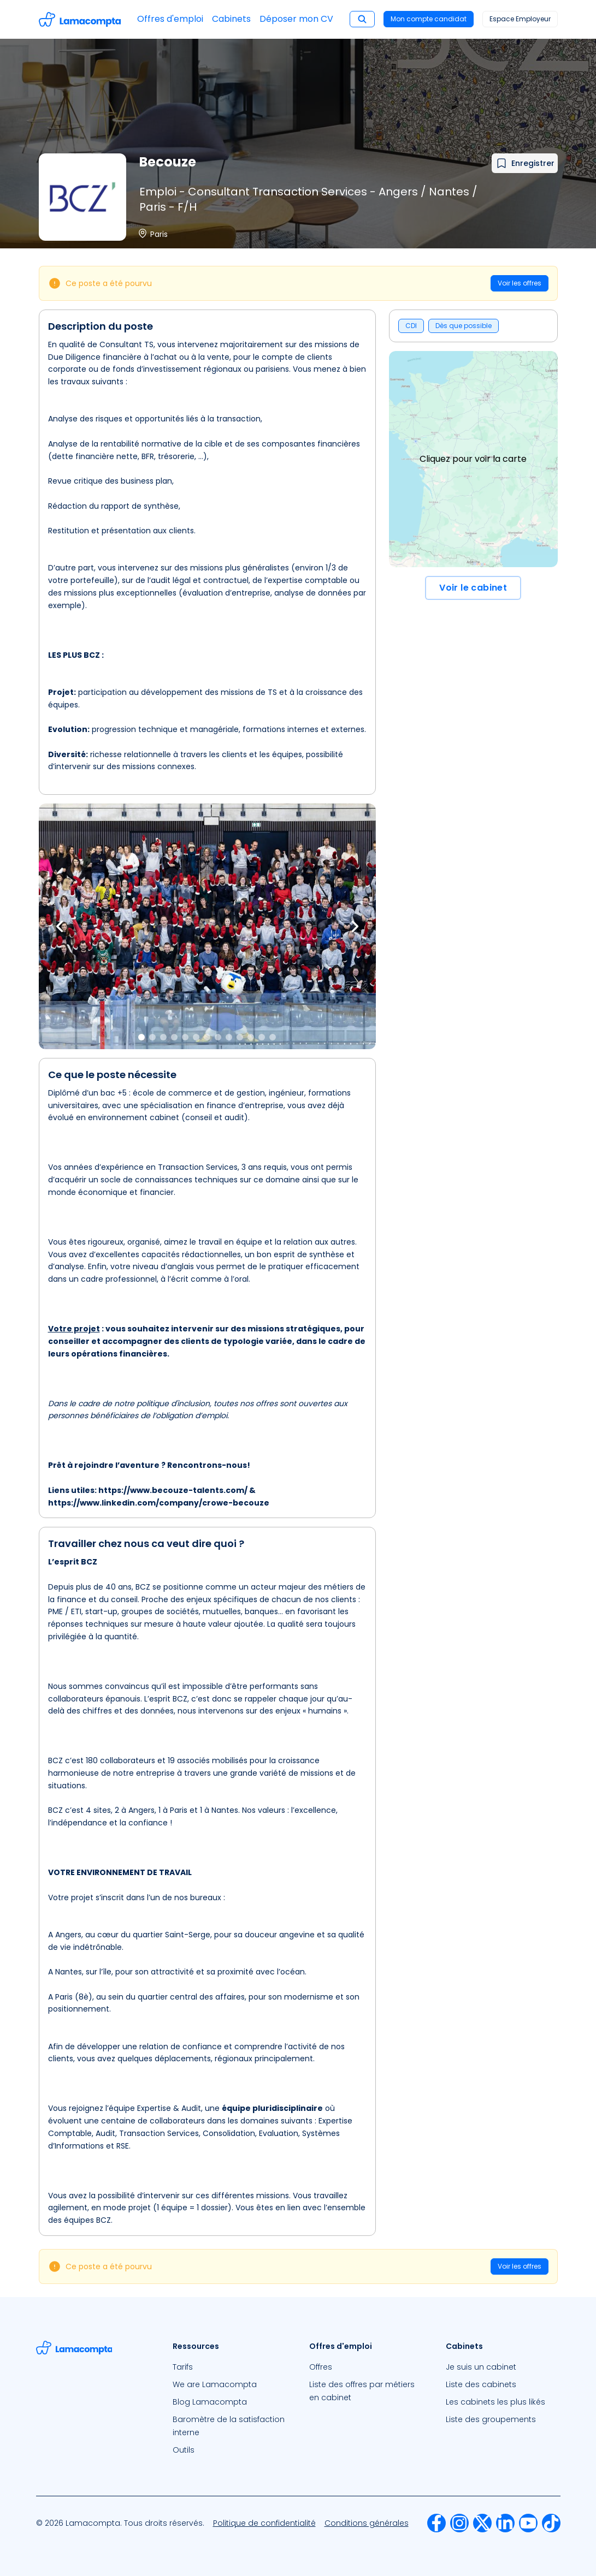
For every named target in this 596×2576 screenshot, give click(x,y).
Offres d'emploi (170, 19)
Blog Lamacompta (210, 2401)
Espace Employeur (520, 18)
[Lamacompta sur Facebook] (436, 2523)
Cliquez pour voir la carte (473, 459)
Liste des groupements (491, 2419)
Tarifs (183, 2366)
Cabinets (231, 19)
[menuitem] (230, 2366)
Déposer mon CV (296, 19)
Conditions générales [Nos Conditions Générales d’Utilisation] (366, 2523)
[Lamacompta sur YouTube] (528, 2523)
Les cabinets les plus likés (495, 2401)
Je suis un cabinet (481, 2366)
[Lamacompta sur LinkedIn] (505, 2523)
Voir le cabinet (473, 587)
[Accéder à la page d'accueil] (80, 19)
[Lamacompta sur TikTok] (551, 2523)
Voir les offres (519, 283)
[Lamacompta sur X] (482, 2523)
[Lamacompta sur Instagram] (459, 2523)
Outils (183, 2449)
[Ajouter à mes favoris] (525, 163)
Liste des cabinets (481, 2384)
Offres (320, 2366)
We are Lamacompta (215, 2384)
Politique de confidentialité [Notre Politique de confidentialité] (264, 2523)
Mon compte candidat (429, 18)
